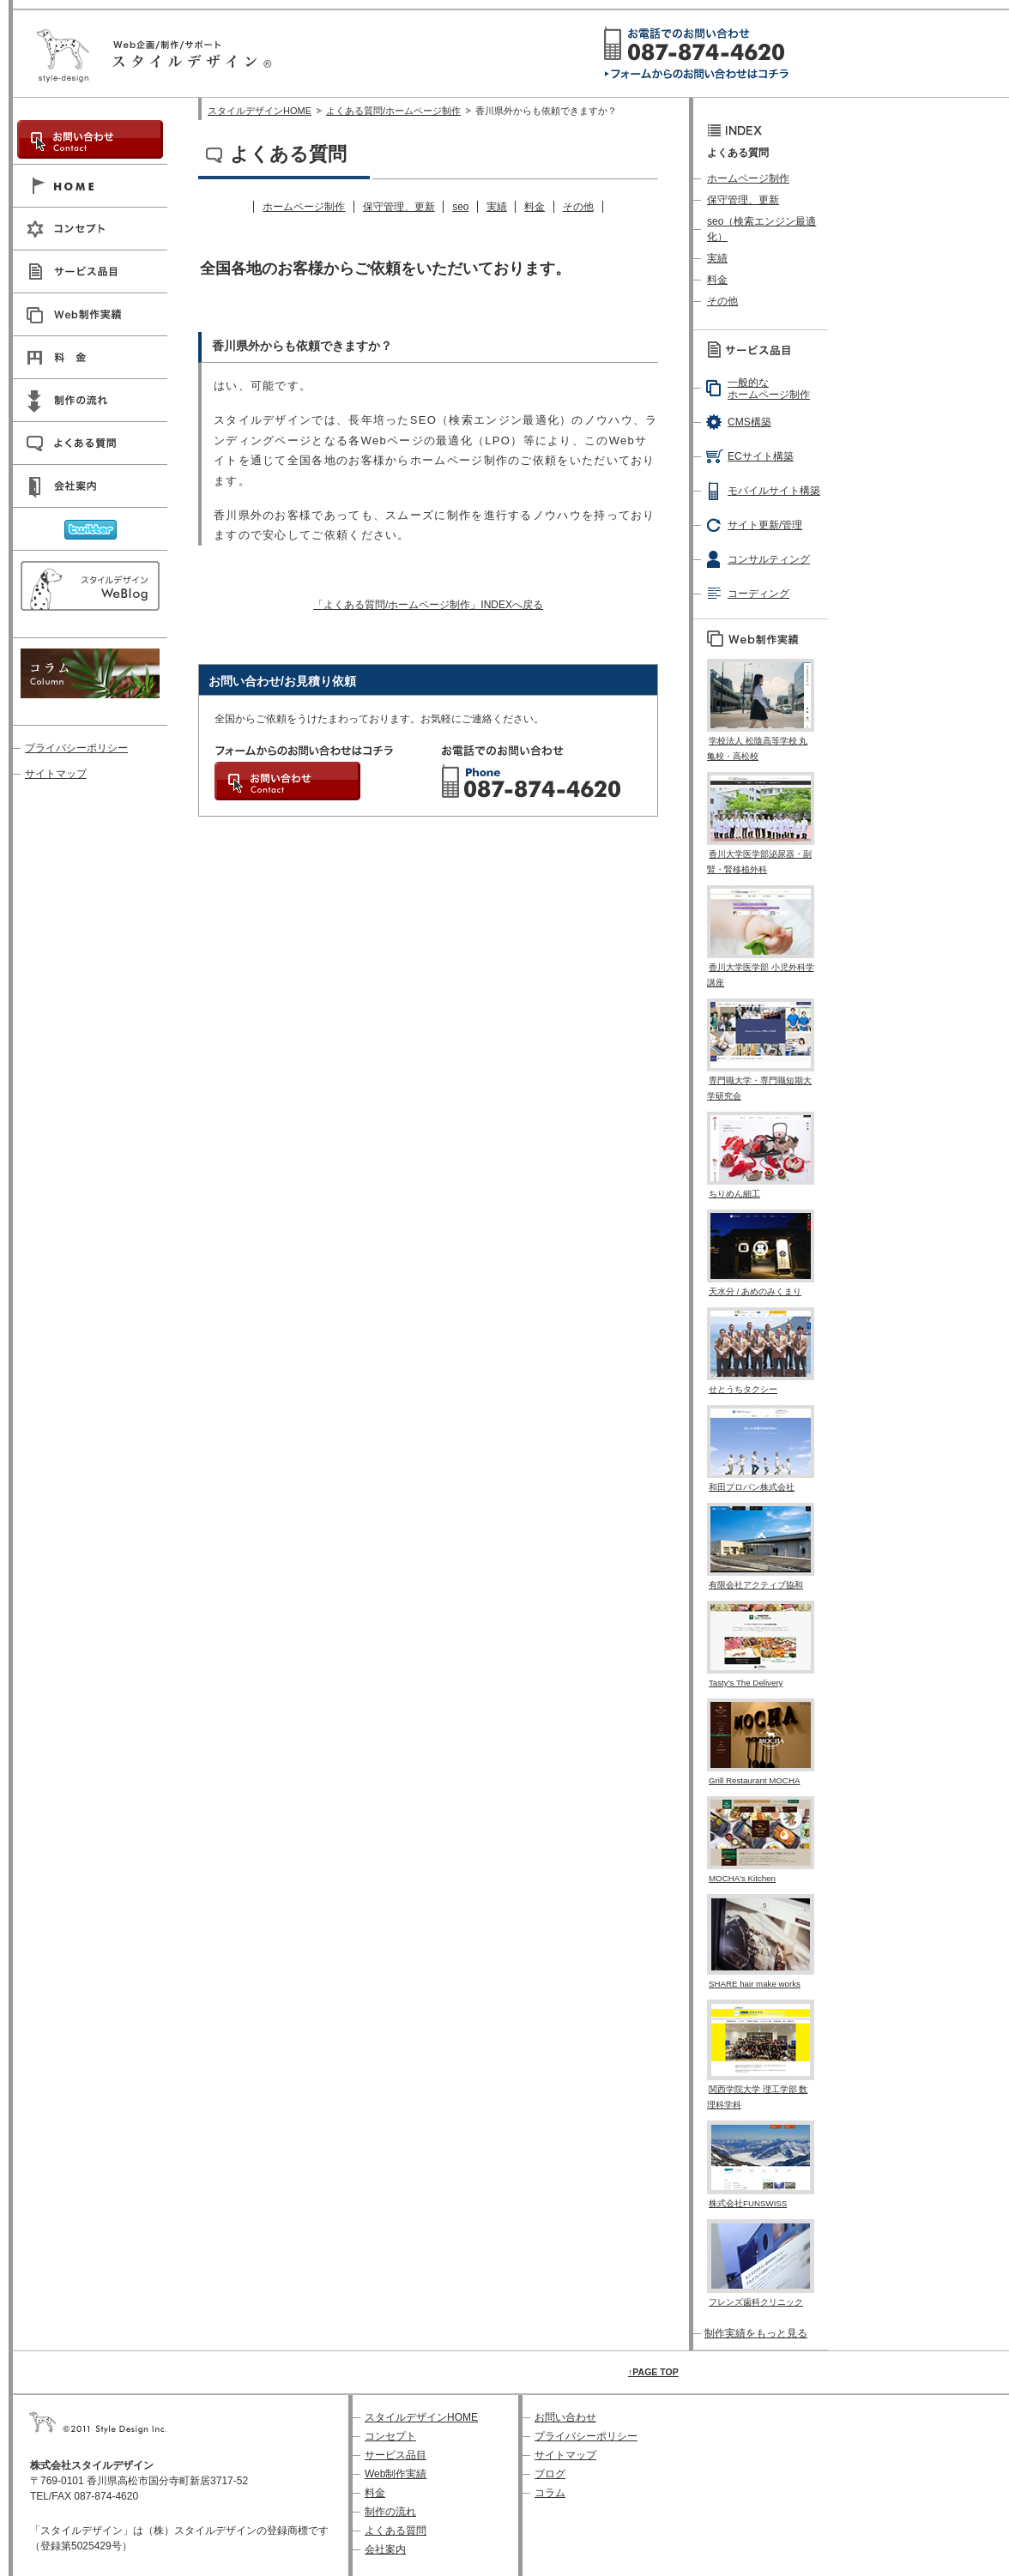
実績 (496, 207)
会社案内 (385, 2549)
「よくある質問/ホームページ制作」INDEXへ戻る (428, 605)
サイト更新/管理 (765, 525)
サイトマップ (56, 774)
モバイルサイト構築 (774, 491)
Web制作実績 (395, 2474)
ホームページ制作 (304, 207)
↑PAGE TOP (653, 2372)
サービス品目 (395, 2455)
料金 (534, 207)
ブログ (550, 2474)
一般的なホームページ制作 (769, 389)
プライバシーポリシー (76, 748)
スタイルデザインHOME (259, 111)
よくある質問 (395, 2531)
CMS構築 (749, 422)
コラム (550, 2493)
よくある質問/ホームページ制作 (393, 111)
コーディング (758, 594)
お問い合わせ (565, 2417)
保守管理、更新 (399, 207)
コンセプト (390, 2436)
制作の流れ (390, 2512)
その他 (578, 207)
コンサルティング (769, 559)
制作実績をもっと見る (755, 2333)
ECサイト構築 (761, 456)
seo (460, 207)
